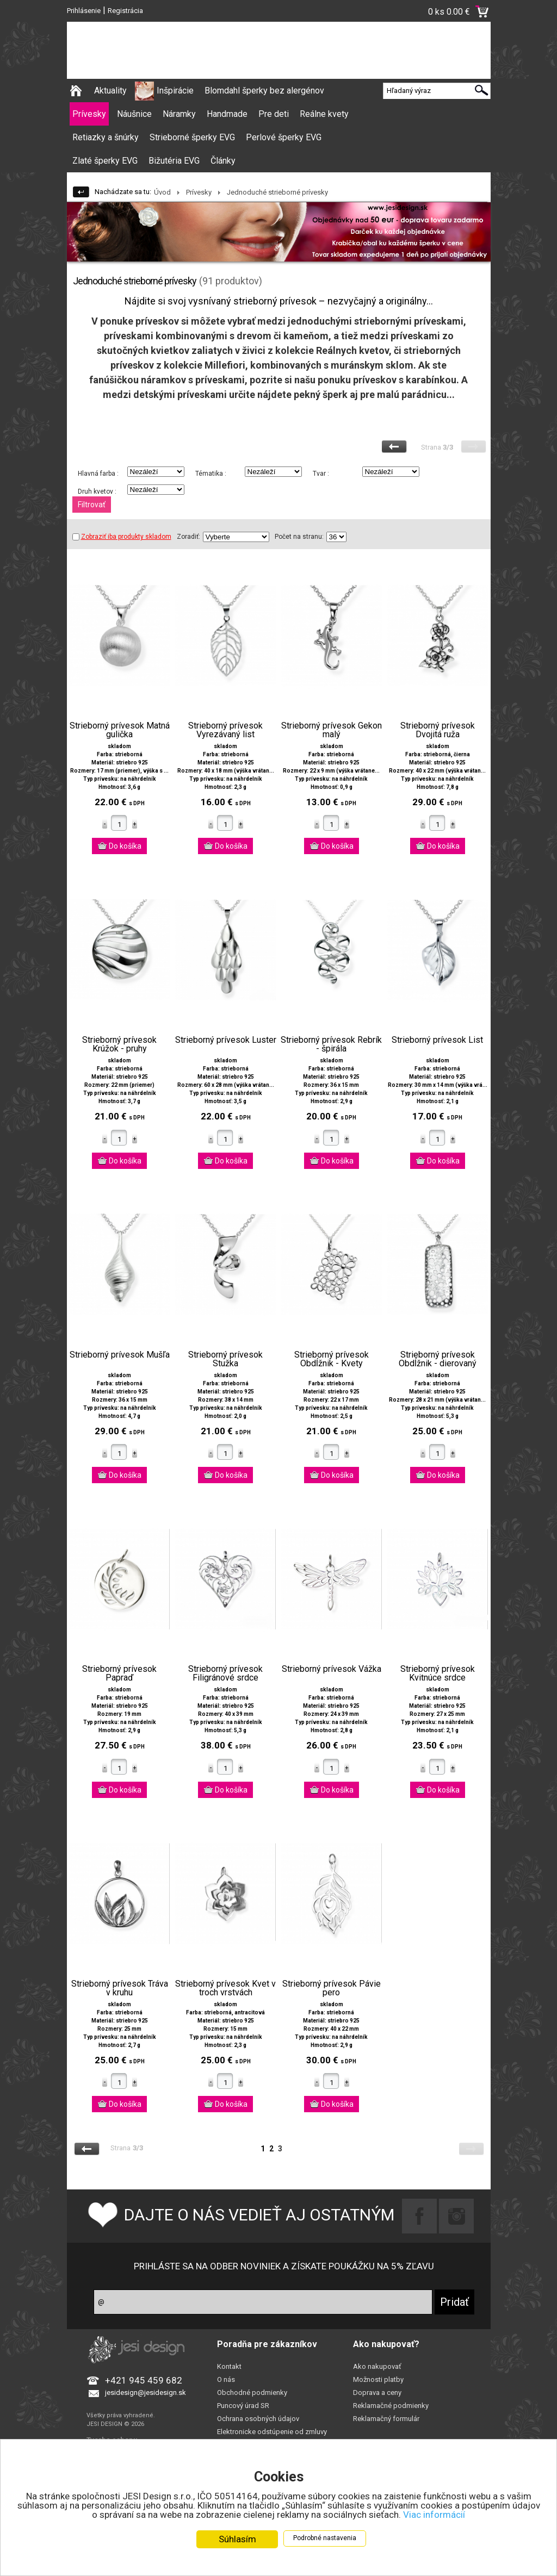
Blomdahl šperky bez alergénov (264, 90)
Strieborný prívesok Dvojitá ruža (437, 730)
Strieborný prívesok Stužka (225, 1359)
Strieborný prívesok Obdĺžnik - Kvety (331, 1359)
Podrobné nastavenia (324, 2538)
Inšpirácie (175, 90)
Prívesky (89, 114)
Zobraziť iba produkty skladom (121, 536)
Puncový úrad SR (243, 2405)
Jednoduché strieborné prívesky (277, 192)
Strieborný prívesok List (437, 1040)
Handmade (227, 114)
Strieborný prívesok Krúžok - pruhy (119, 1044)
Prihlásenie (84, 11)
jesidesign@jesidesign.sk (145, 2392)
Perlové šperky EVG (283, 137)
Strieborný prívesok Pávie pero (331, 1988)
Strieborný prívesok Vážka (331, 1669)
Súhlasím (237, 2539)
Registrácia (125, 11)
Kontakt (229, 2366)
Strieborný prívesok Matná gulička (120, 730)
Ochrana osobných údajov (258, 2419)
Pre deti (273, 114)
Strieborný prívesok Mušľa (120, 1355)
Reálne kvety (324, 114)
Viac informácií (434, 2514)
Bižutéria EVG (174, 160)
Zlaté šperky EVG (105, 160)
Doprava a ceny (377, 2392)
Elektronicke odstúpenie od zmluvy (272, 2432)
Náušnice (134, 114)
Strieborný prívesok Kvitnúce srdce (437, 1673)
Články (223, 160)
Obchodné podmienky (252, 2392)
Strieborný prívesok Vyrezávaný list (225, 730)
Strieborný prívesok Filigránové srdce (225, 1673)
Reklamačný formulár (386, 2419)
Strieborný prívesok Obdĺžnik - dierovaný (437, 1359)
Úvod (162, 192)
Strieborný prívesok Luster (225, 1040)
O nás (226, 2379)
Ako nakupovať (377, 2366)
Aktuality (110, 90)
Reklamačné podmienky (391, 2405)
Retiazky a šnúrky (105, 137)
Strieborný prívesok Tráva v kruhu (119, 1988)
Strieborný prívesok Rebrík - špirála (331, 1044)
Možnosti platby (378, 2379)
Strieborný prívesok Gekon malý (331, 730)
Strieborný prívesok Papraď (119, 1673)
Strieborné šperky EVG (192, 137)
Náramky (179, 114)
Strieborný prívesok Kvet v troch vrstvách (225, 1988)
